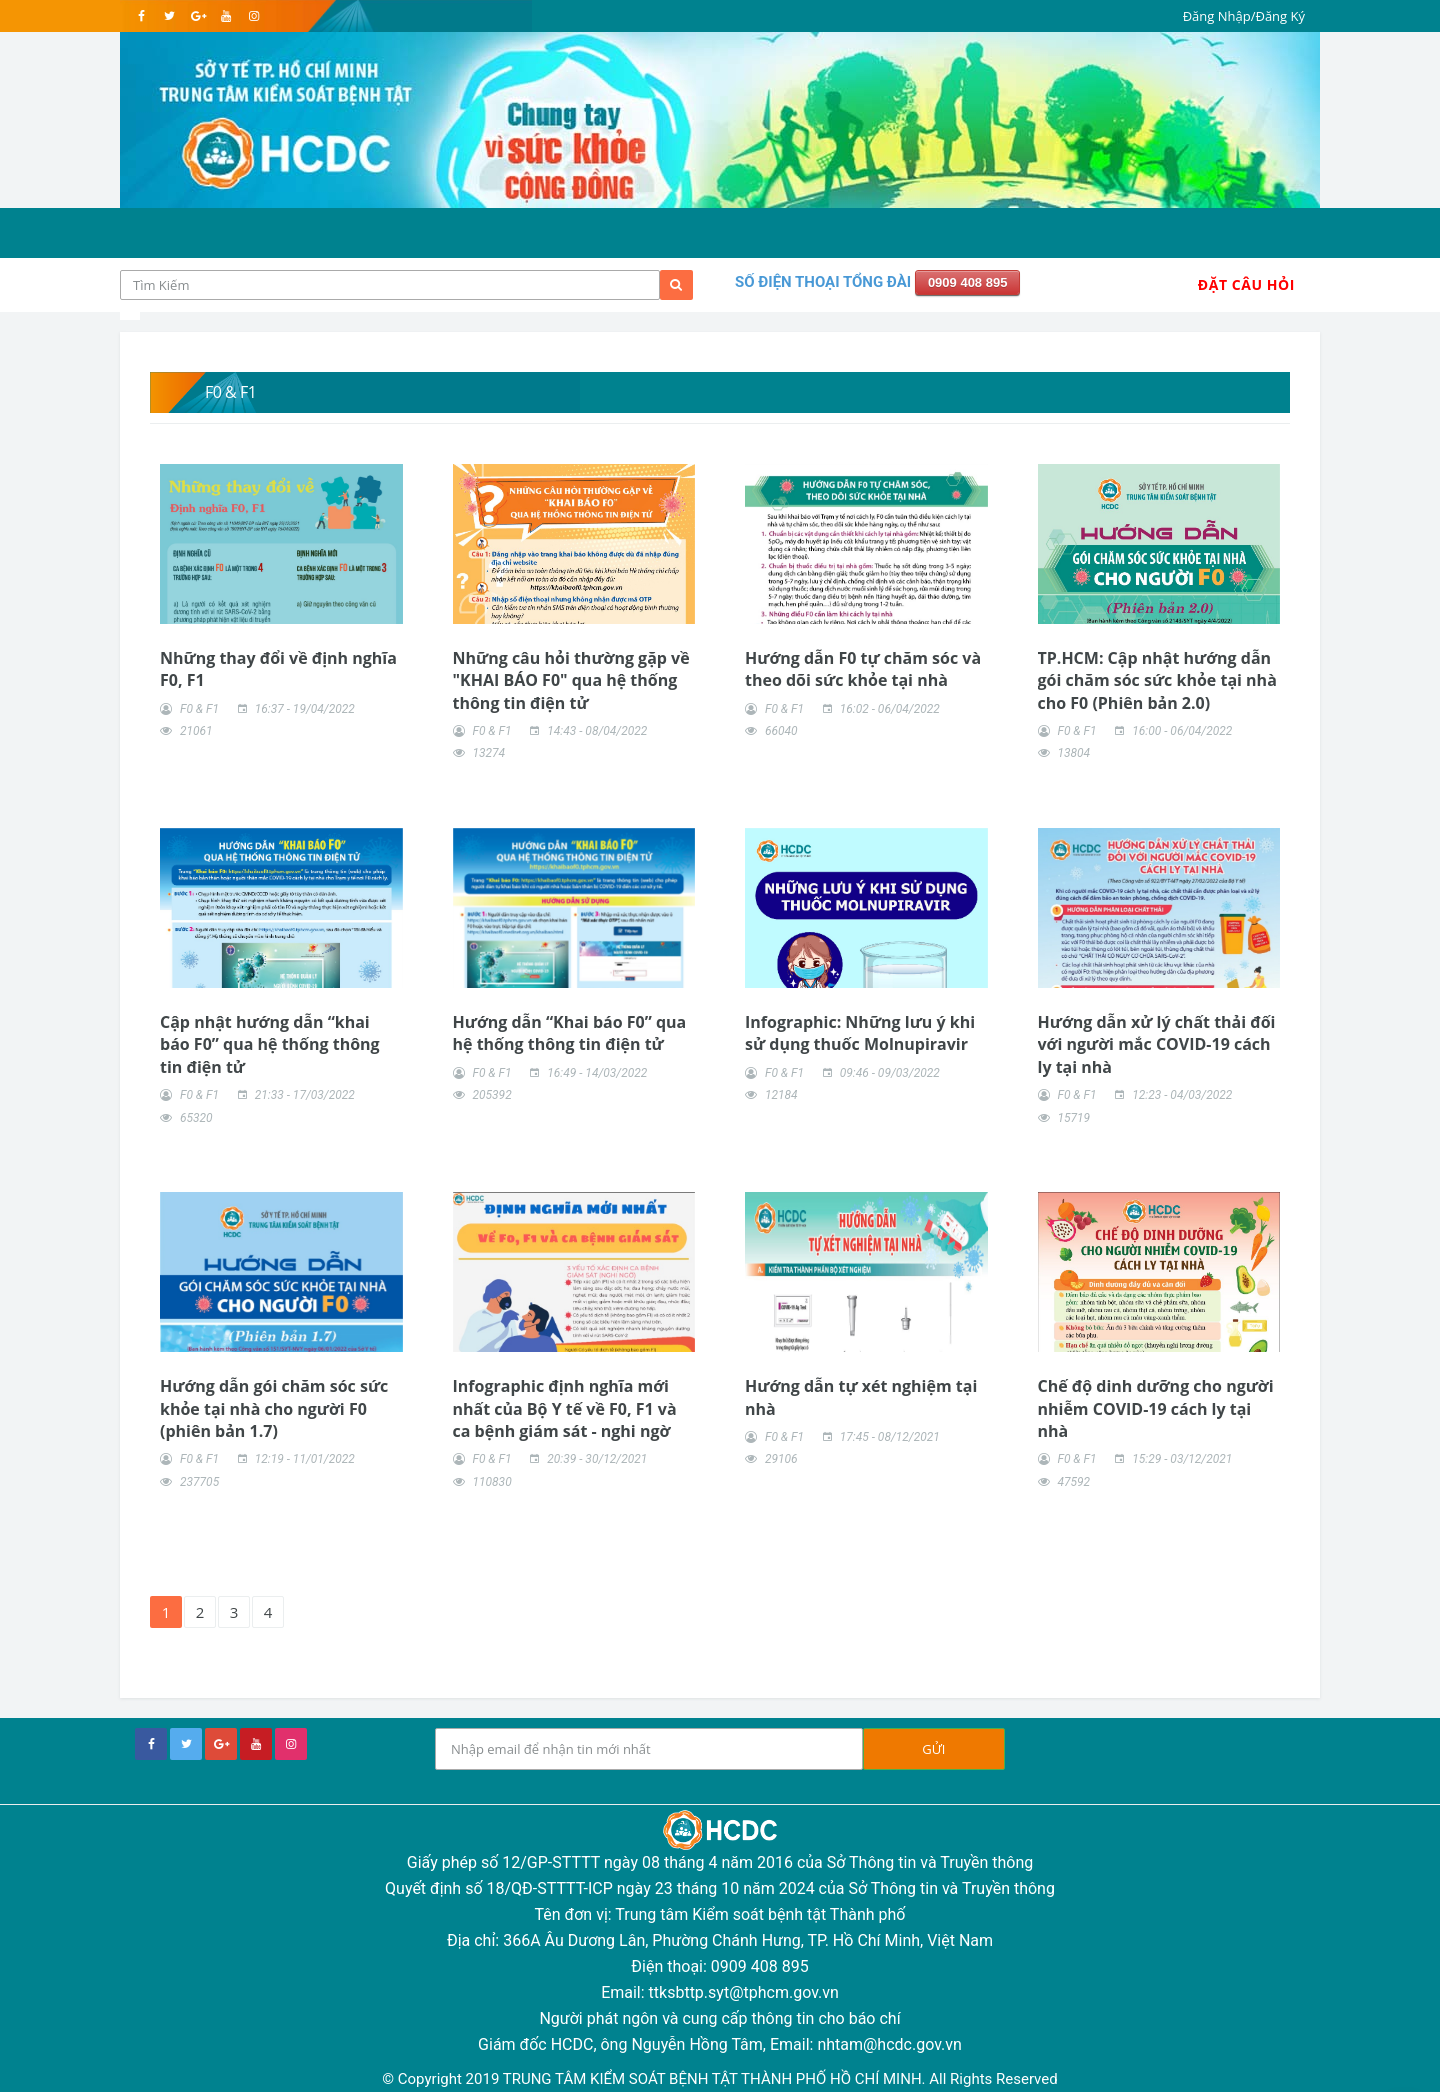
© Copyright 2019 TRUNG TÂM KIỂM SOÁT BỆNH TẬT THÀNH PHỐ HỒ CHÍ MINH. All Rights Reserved (719, 2079)
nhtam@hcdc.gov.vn (889, 2044)
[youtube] (225, 16)
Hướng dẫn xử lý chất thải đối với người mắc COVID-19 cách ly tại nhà (1157, 1044)
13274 (488, 753)
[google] (197, 16)
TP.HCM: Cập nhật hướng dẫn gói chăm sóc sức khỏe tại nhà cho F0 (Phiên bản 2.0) (1157, 680)
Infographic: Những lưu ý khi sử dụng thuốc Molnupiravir (860, 1033)
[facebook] (141, 16)
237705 (199, 1482)
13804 (1073, 753)
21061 (196, 731)
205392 (491, 1095)
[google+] (221, 1744)
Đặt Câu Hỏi (1246, 284)
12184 (781, 1095)
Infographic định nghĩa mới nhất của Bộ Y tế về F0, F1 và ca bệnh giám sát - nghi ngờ (565, 1408)
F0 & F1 (199, 709)
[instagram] (253, 16)
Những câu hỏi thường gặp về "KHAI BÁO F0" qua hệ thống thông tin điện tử (571, 680)
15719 (1073, 1118)
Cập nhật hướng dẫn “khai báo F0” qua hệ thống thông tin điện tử (270, 1044)
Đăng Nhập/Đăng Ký (1244, 16)
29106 (781, 1459)
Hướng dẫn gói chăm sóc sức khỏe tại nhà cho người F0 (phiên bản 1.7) (274, 1408)
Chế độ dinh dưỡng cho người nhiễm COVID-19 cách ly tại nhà (1156, 1408)
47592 (1073, 1482)
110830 (491, 1482)
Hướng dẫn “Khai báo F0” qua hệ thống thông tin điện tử (570, 1033)
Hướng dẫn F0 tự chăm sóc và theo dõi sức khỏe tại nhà (863, 669)
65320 (196, 1118)
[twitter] (169, 16)
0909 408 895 (968, 282)
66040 (781, 731)
